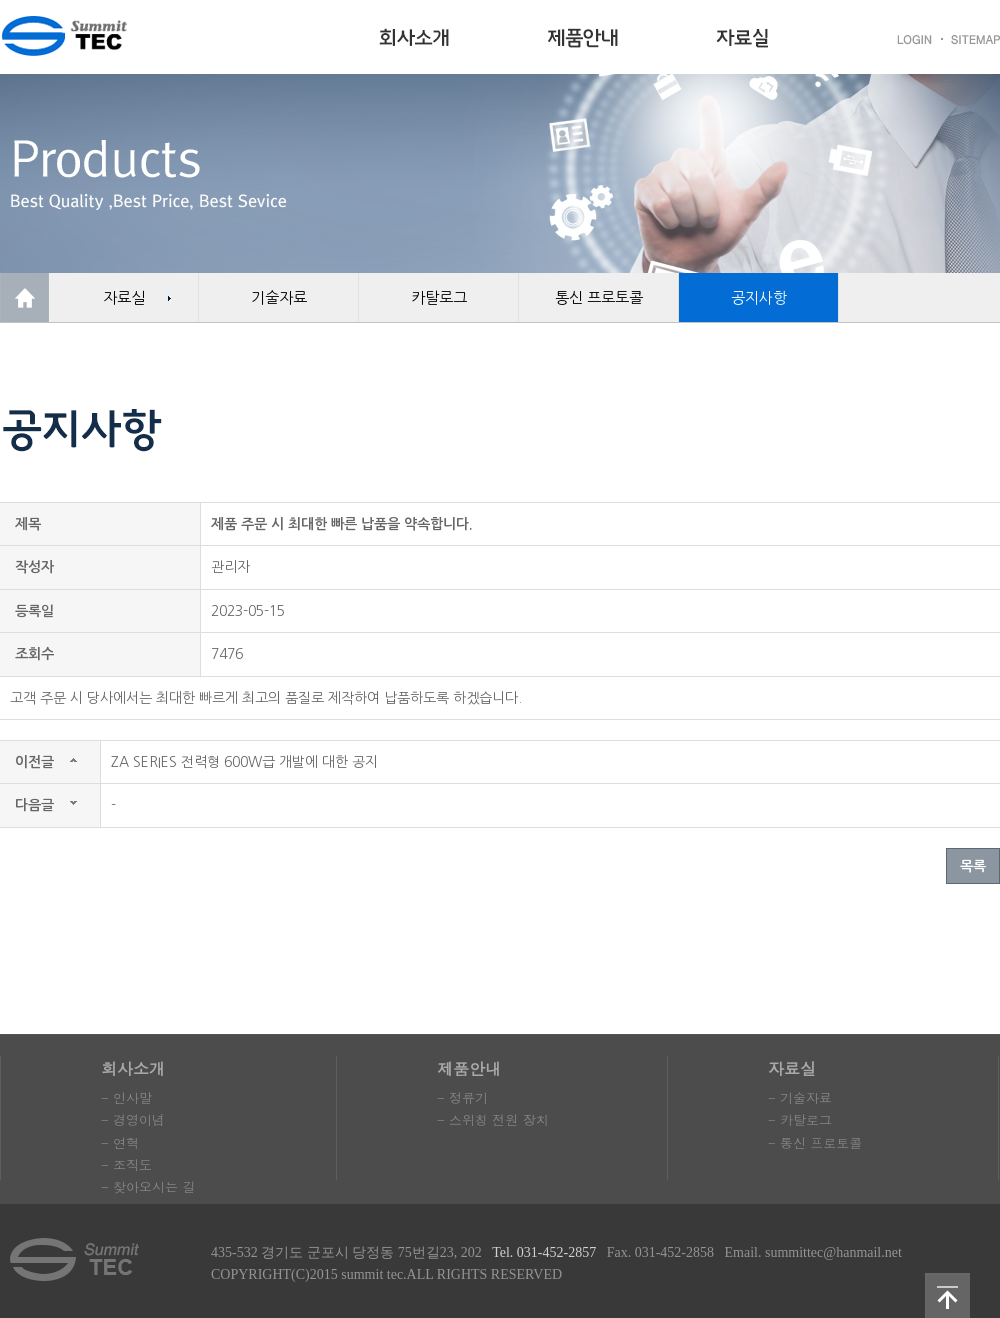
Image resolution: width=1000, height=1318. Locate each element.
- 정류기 (462, 1097)
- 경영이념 (133, 1119)
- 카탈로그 (800, 1119)
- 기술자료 (800, 1097)
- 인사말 (126, 1097)
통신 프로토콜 (599, 297)
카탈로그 (439, 297)
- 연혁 (120, 1142)
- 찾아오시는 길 (148, 1186)
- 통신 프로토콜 (815, 1142)
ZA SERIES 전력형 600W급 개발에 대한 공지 (244, 762)
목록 (973, 866)
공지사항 (759, 297)
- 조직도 (126, 1164)
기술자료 (279, 297)
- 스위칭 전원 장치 (493, 1119)
